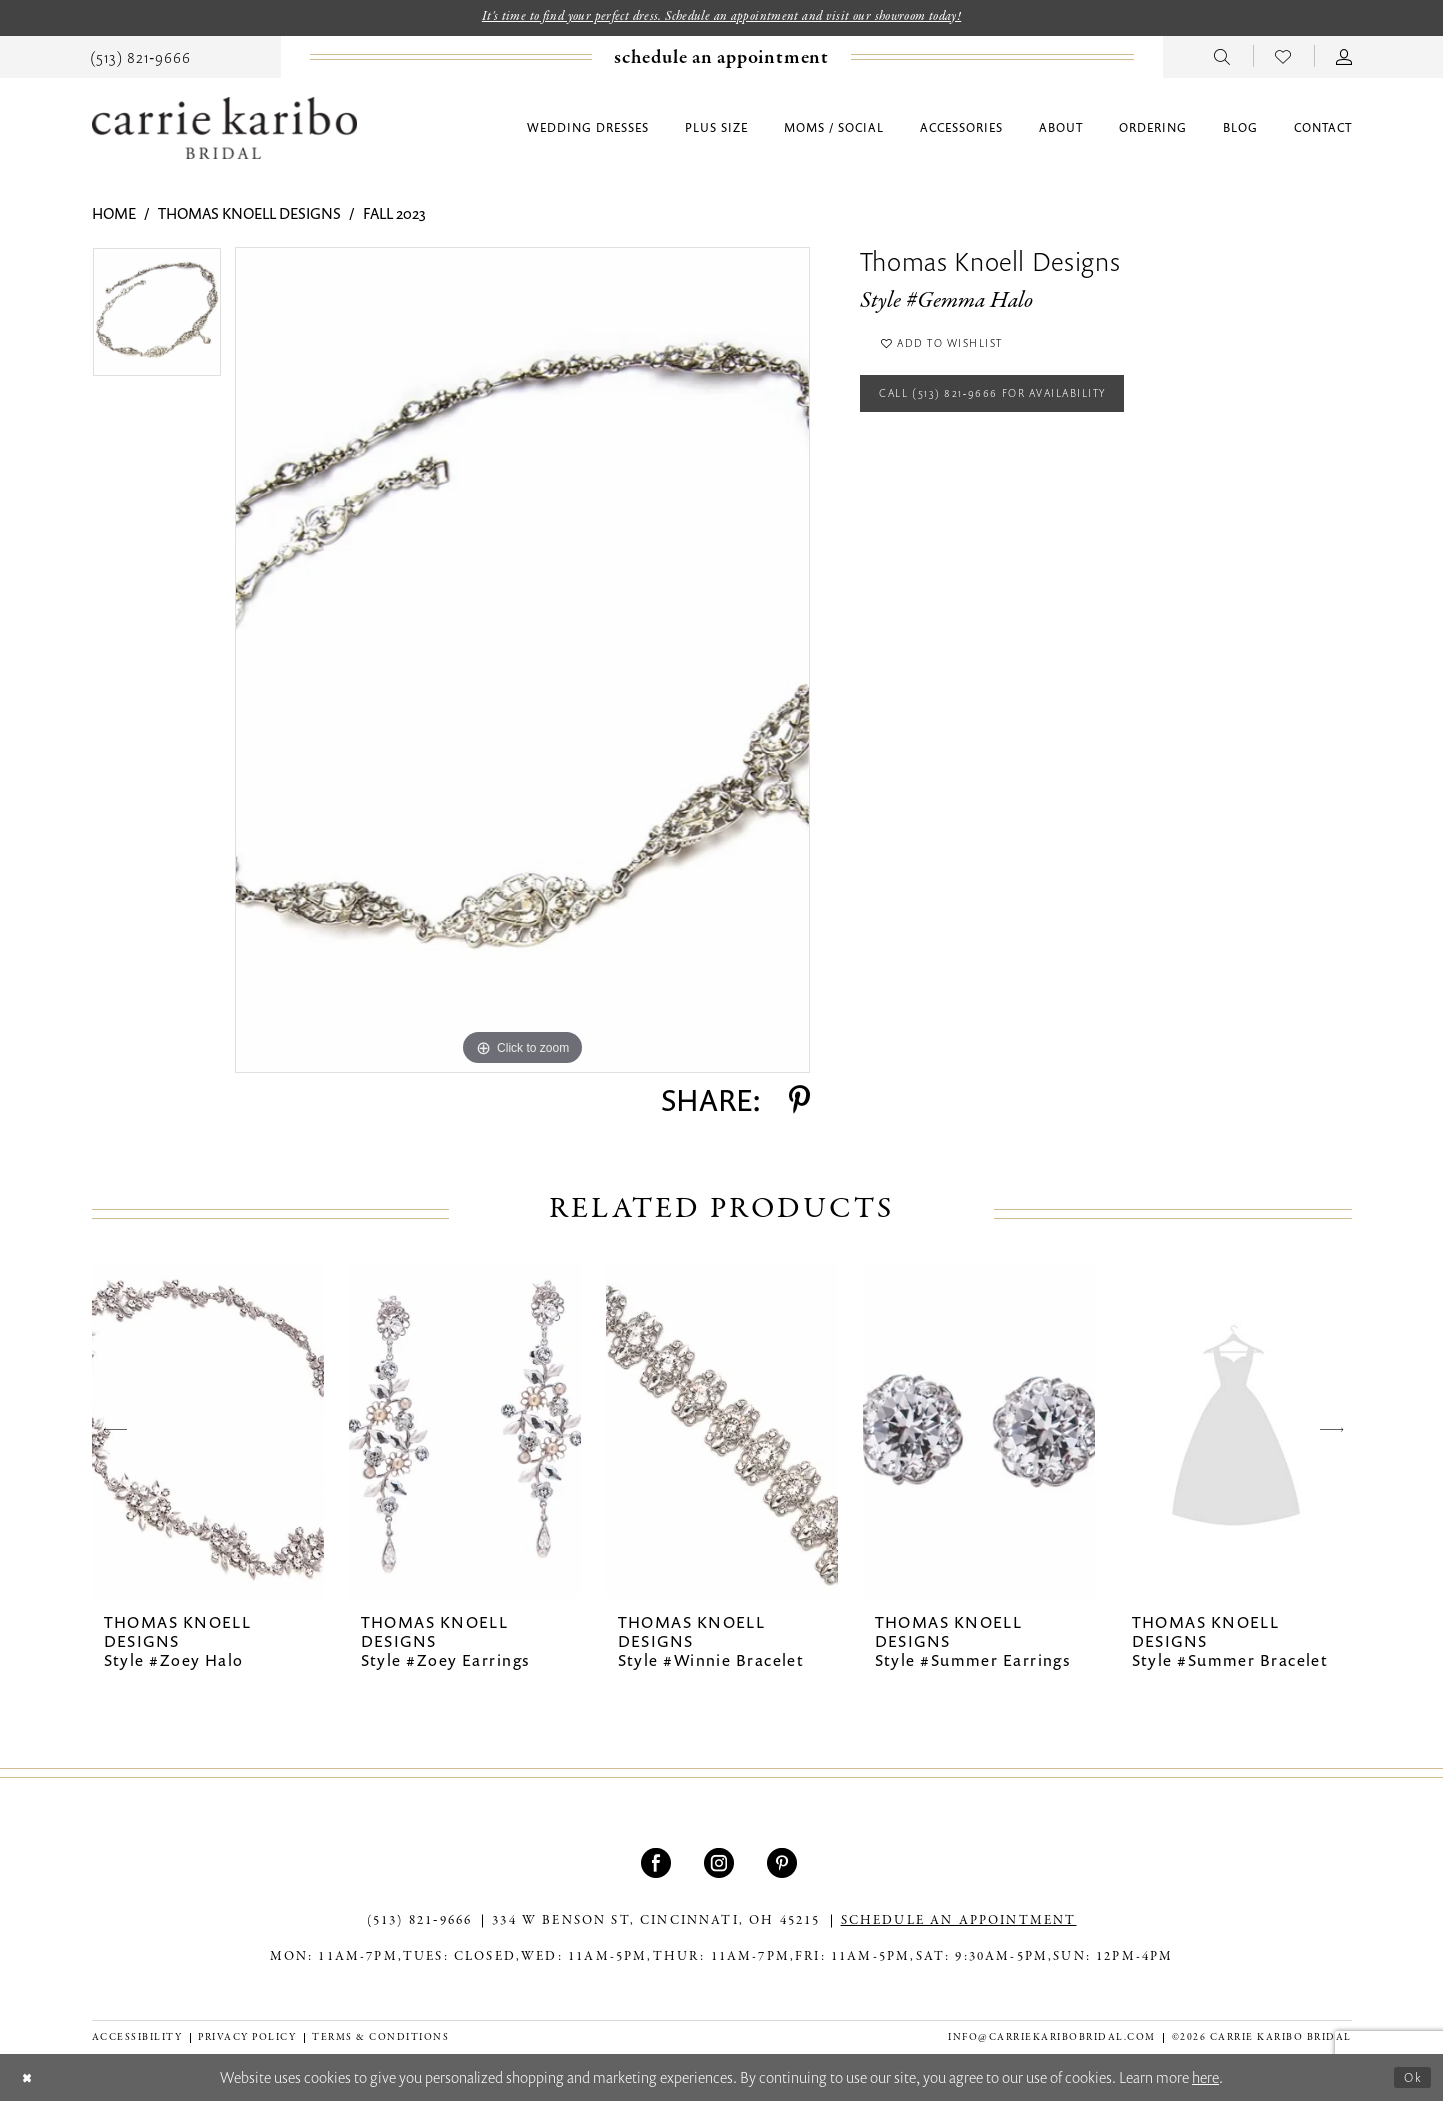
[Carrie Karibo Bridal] (224, 131)
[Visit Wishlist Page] (1283, 59)
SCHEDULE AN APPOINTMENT (959, 1925)
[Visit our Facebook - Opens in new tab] (658, 1867)
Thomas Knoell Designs (249, 217)
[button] (1344, 59)
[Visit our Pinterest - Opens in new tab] (784, 1867)
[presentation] (208, 1433)
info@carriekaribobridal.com (1052, 2040)
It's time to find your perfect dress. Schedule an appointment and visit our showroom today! (721, 19)
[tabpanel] (157, 323)
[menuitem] (141, 59)
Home (114, 217)
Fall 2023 (394, 217)
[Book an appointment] (721, 60)
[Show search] (1222, 59)
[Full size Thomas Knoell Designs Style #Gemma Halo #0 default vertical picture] (522, 664)
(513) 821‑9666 (420, 1925)
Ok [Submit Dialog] (1410, 2080)
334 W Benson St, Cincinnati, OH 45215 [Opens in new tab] (656, 1925)
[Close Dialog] (30, 2081)
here (1205, 2081)
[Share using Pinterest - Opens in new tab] (799, 1104)
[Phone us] (141, 59)
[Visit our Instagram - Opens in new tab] (721, 1867)
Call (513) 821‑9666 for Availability (1025, 413)
